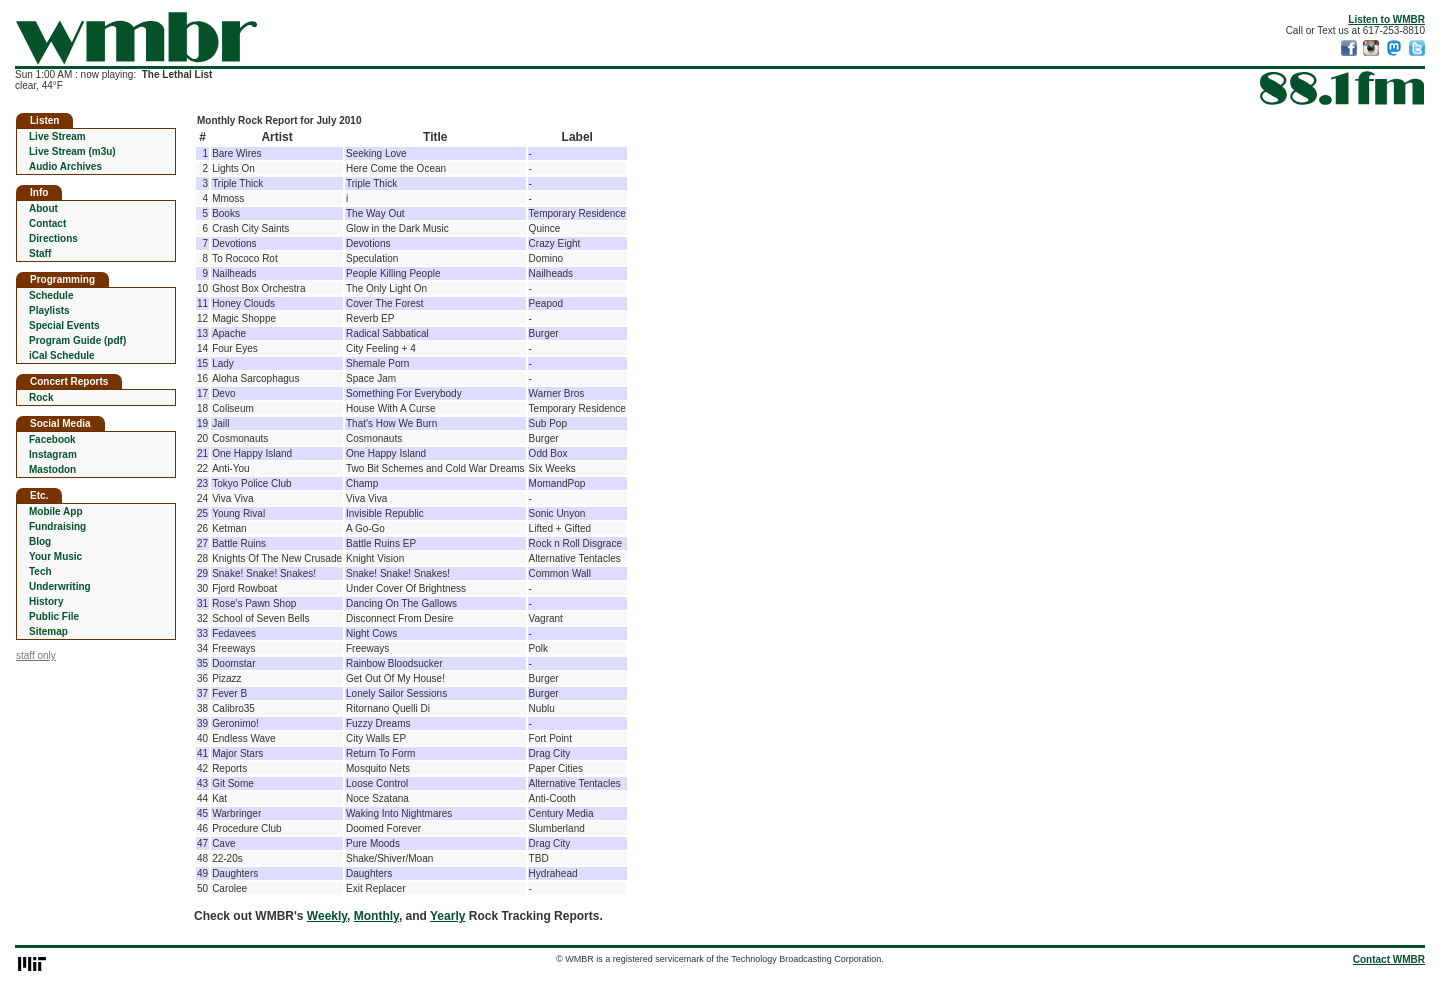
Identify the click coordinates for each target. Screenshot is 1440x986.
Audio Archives (65, 166)
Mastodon (52, 469)
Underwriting (60, 586)
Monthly (376, 916)
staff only (36, 655)
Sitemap (48, 631)
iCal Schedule (62, 355)
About (43, 208)
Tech (40, 571)
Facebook (52, 439)
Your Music (55, 556)
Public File (54, 616)
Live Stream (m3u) (72, 151)
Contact (47, 223)
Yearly (447, 916)
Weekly (327, 916)
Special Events (64, 325)
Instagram (53, 454)
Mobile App (56, 511)
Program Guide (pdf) (77, 340)
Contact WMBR (1389, 959)
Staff (40, 253)
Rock (41, 397)
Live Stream (57, 136)
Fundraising (57, 526)
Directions (53, 238)
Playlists (49, 310)
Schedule (51, 295)
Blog (40, 541)
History (46, 601)
